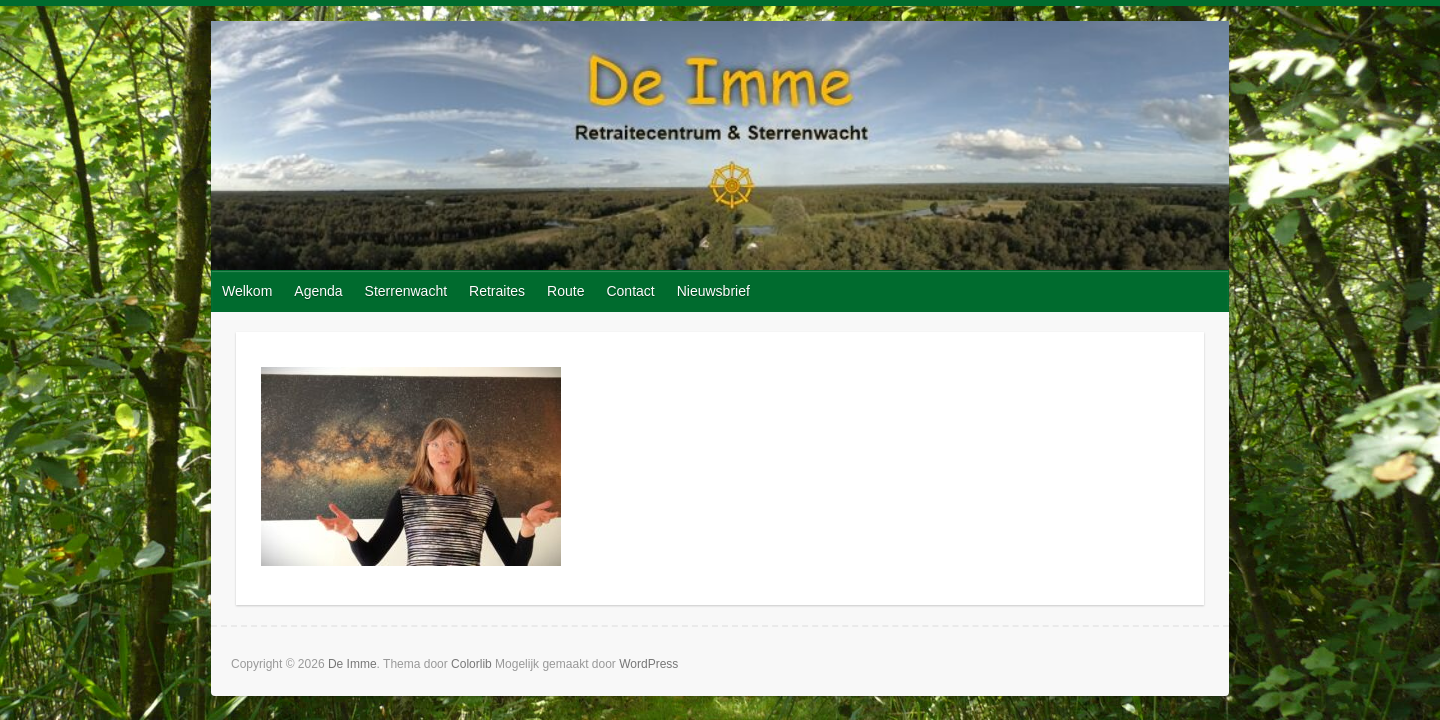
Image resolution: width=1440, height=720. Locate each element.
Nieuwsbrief (713, 291)
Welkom (247, 291)
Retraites (497, 291)
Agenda (318, 291)
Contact (630, 291)
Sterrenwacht (406, 291)
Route (565, 291)
